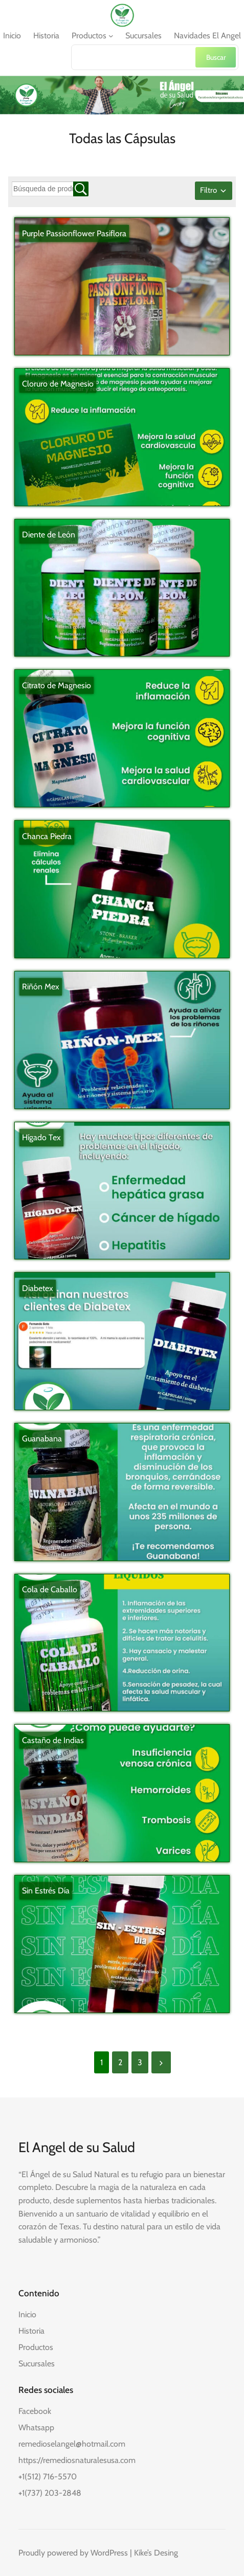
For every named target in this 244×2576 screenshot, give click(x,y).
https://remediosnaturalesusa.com (77, 2460)
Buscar (216, 57)
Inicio (27, 2314)
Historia (31, 2331)
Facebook (34, 2411)
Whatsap (34, 2427)
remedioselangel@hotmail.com (71, 2444)
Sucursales (36, 2363)
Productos (35, 2347)
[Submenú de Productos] (111, 35)
